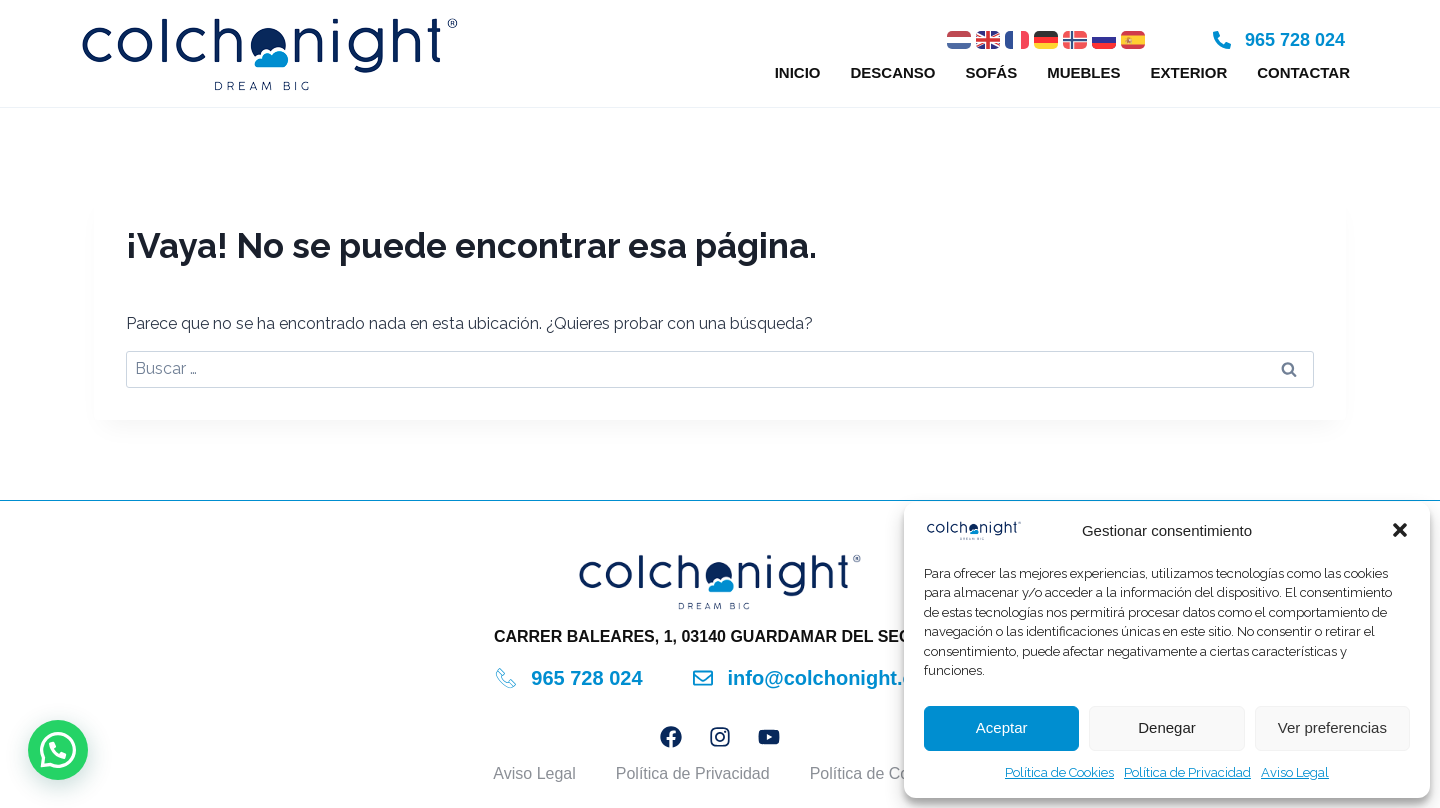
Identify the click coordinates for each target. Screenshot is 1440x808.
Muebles (1083, 72)
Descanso (892, 72)
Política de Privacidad (1187, 772)
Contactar (1303, 72)
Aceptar (1002, 727)
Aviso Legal (1295, 772)
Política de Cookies (1059, 772)
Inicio (798, 72)
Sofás (992, 72)
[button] (1400, 530)
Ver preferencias (1332, 727)
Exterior (1189, 72)
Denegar (1167, 727)
